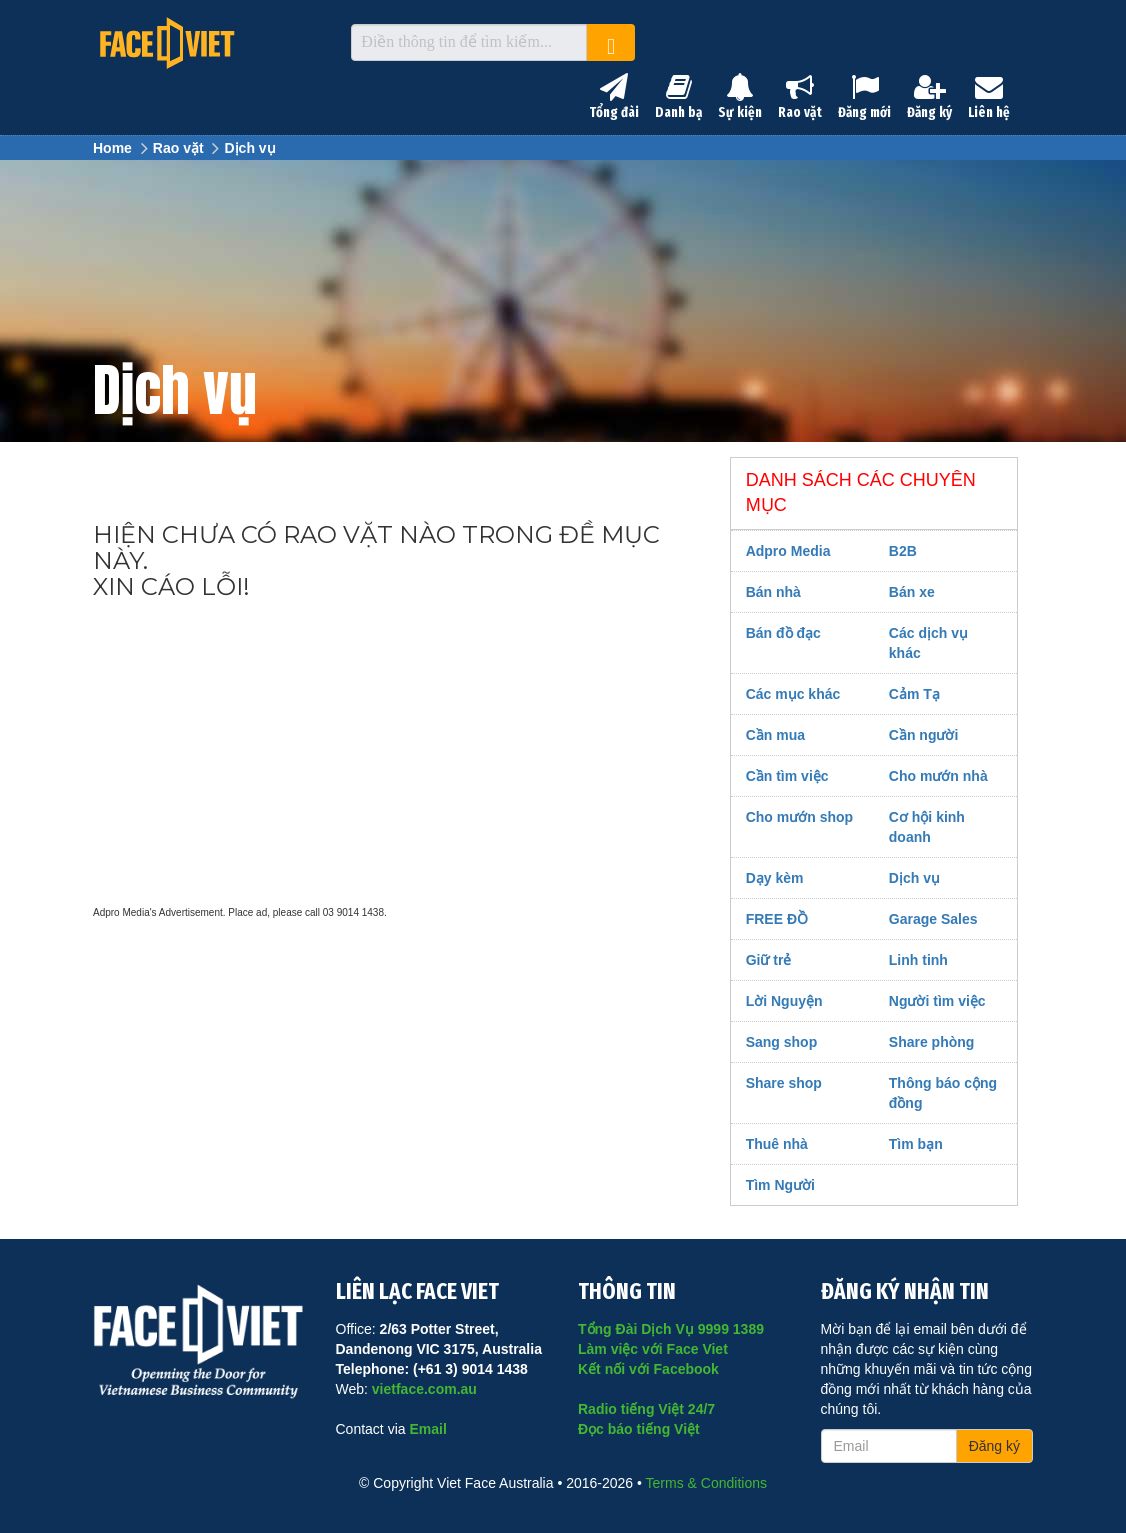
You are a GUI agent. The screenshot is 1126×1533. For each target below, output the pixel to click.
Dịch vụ (249, 148)
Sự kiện (740, 97)
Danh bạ (678, 97)
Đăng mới (864, 97)
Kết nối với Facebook (648, 1369)
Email (427, 1429)
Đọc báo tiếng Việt (639, 1429)
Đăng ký (929, 97)
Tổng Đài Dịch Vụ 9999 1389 (671, 1329)
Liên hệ (989, 97)
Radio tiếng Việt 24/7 (646, 1409)
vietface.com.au (424, 1389)
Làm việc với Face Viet (653, 1349)
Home (112, 148)
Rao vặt (800, 97)
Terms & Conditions (706, 1483)
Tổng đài (614, 97)
